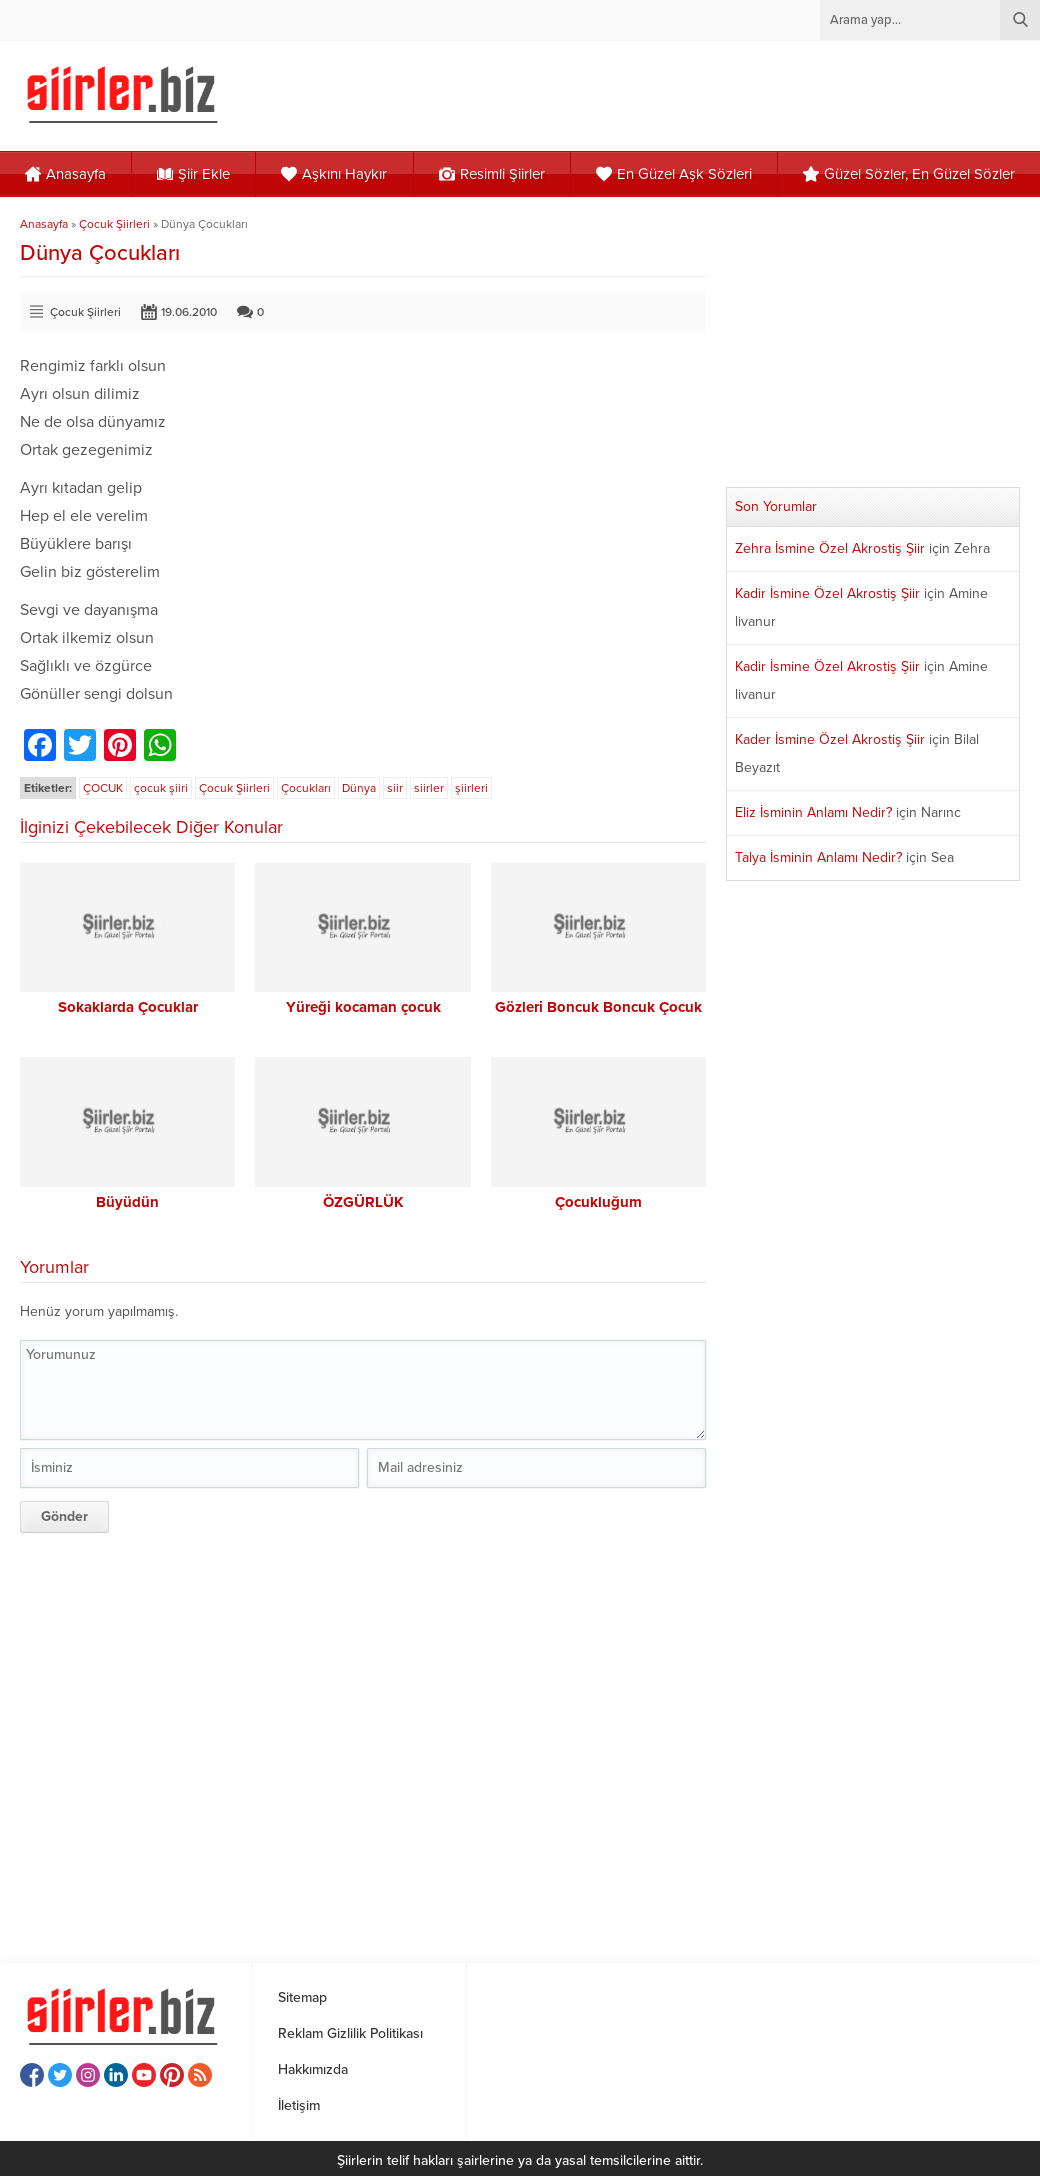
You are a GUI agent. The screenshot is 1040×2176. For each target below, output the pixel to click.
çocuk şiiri (161, 788)
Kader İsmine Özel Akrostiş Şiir (830, 739)
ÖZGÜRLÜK (363, 1202)
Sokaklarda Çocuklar (128, 1007)
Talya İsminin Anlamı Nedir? (818, 857)
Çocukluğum (598, 1202)
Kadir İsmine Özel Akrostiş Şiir (827, 593)
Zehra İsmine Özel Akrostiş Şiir (830, 548)
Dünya (359, 788)
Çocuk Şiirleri (114, 224)
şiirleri (471, 788)
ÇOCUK (103, 788)
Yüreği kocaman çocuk (363, 1007)
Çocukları (306, 788)
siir (395, 788)
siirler (429, 788)
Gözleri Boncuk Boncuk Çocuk (598, 1007)
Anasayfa (44, 224)
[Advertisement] (358, 1740)
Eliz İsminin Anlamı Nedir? (813, 812)
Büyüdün (127, 1202)
